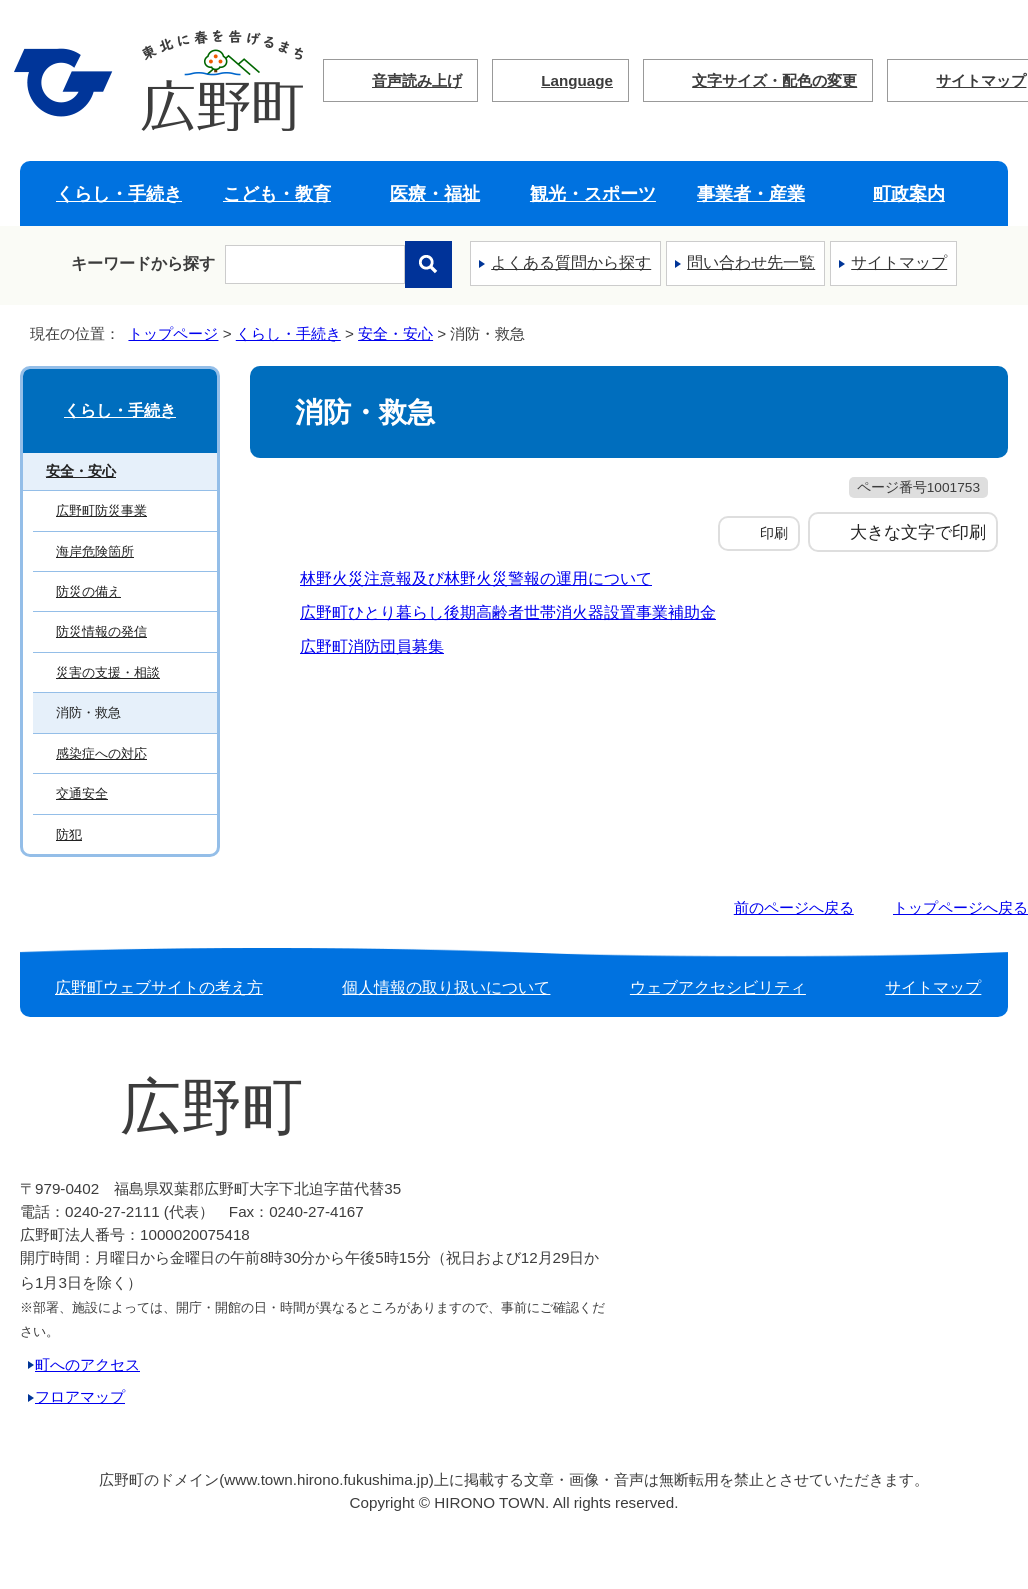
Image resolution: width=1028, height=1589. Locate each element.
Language (577, 80)
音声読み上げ (417, 80)
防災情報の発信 (101, 631)
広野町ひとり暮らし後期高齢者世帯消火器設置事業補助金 (508, 612)
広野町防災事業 (101, 510)
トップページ (173, 333)
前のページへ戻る (794, 907)
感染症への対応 (101, 753)
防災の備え (88, 591)
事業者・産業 (751, 193)
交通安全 (82, 793)
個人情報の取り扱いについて (446, 987)
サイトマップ (899, 262)
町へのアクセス (87, 1364)
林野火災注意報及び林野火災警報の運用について (476, 578)
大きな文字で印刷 (918, 532)
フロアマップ (80, 1396)
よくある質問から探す (571, 262)
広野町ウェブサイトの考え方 (159, 987)
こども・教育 (277, 193)
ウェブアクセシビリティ (718, 987)
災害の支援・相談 (108, 672)
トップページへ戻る (960, 907)
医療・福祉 (435, 193)
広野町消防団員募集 (372, 646)
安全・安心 (395, 333)
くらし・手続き (119, 193)
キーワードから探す (143, 263)
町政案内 (909, 193)
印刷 (774, 533)
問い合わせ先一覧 (751, 262)
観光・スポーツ (593, 193)
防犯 (69, 834)
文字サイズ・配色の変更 (774, 80)
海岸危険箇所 (95, 551)
